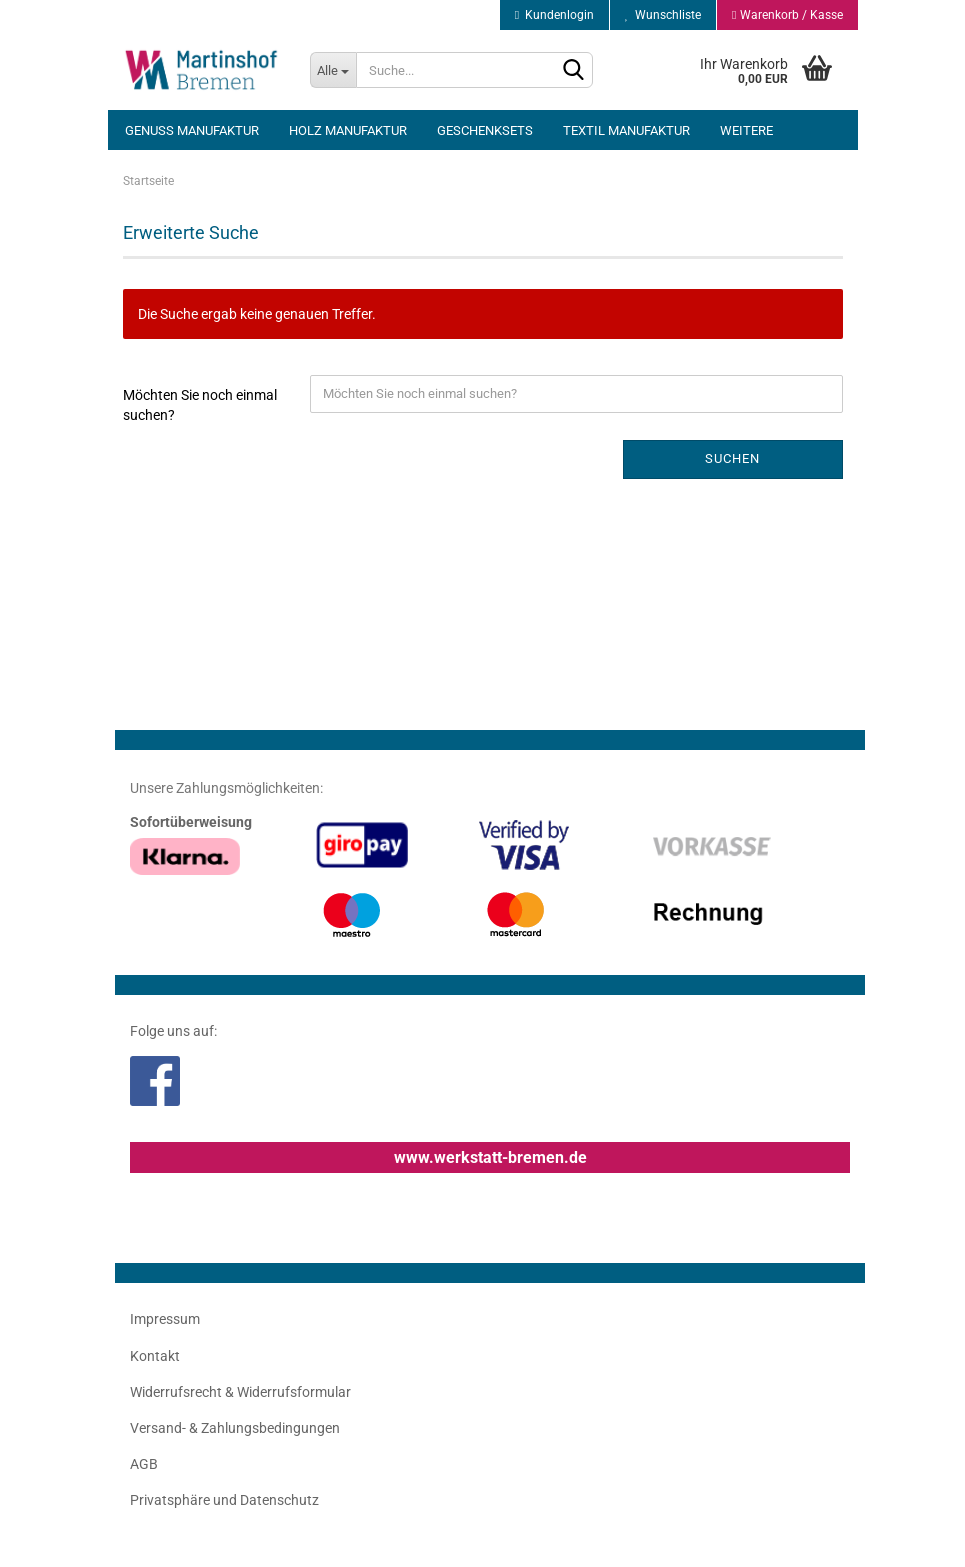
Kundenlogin (554, 15)
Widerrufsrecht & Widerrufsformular (240, 1392)
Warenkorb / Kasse (787, 15)
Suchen (732, 458)
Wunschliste (663, 15)
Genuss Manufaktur (192, 130)
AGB (144, 1464)
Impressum (165, 1319)
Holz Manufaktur (348, 130)
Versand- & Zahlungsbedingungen (235, 1428)
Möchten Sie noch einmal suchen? (200, 405)
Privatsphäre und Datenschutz (224, 1500)
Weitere (746, 130)
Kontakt (155, 1356)
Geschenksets (485, 130)
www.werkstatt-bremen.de (490, 1157)
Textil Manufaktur (626, 130)
